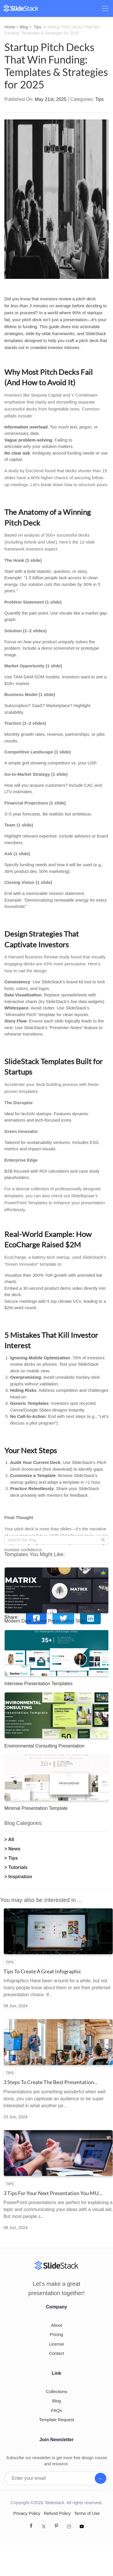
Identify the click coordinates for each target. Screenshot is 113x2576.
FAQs (56, 2410)
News (14, 1848)
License (56, 2343)
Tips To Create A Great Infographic (42, 1971)
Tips (37, 27)
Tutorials (18, 1867)
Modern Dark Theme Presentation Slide (45, 1620)
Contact (56, 2353)
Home (9, 27)
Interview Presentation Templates (38, 1683)
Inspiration (20, 1876)
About (56, 2325)
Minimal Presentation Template (36, 1808)
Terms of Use (87, 2513)
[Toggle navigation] (105, 8)
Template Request (56, 2419)
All (11, 1839)
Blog (24, 27)
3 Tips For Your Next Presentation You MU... (52, 2193)
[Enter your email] (50, 2478)
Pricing (56, 2334)
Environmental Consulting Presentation (44, 1745)
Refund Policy (57, 2513)
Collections (56, 2391)
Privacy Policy (26, 2513)
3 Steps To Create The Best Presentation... (50, 2082)
